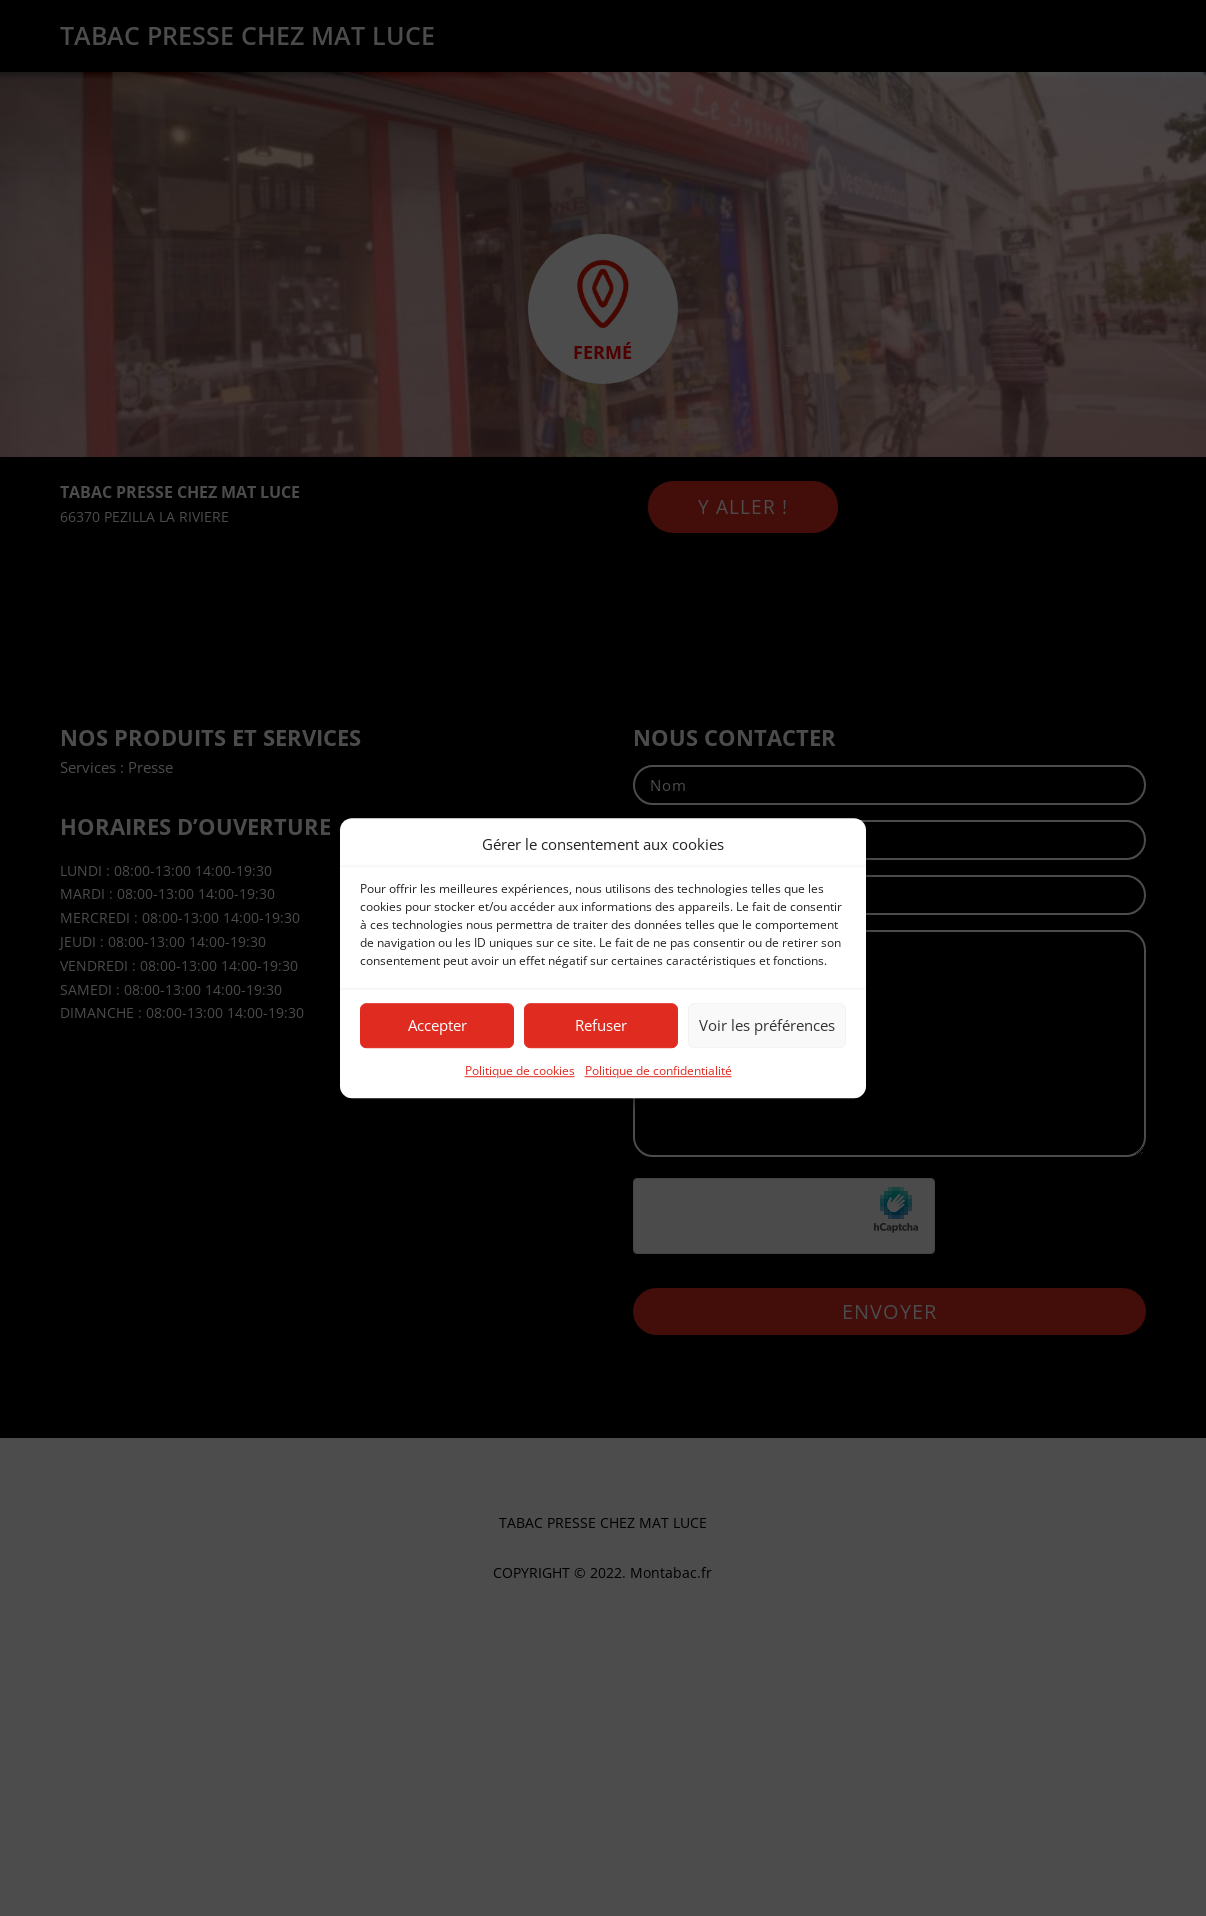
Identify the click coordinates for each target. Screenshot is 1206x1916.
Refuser (601, 1026)
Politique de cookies (520, 1070)
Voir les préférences (767, 1026)
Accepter (437, 1026)
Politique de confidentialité (658, 1070)
